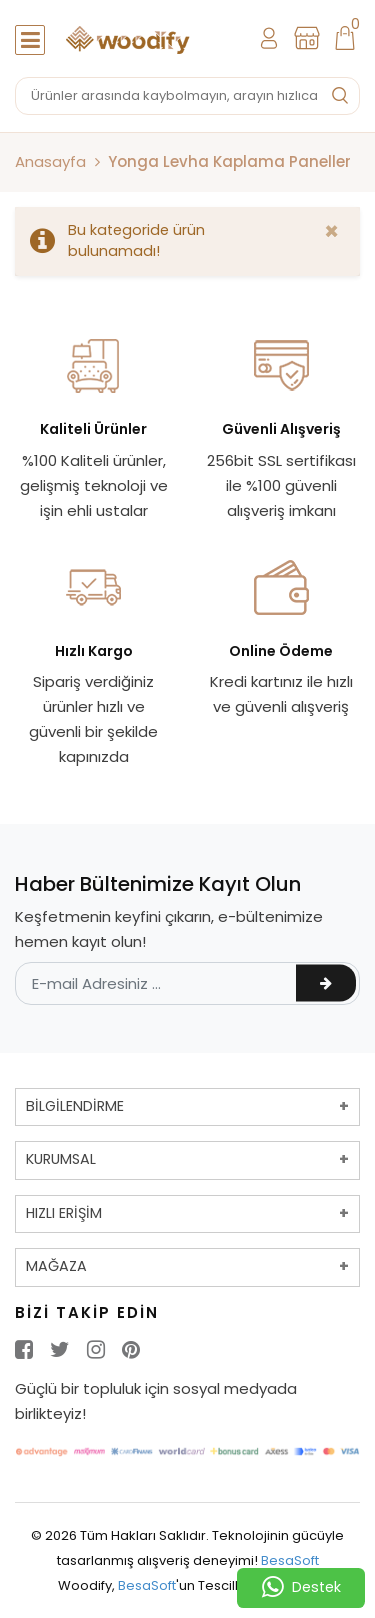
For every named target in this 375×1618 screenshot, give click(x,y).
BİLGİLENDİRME (75, 1106)
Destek (301, 1588)
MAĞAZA (56, 1266)
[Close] (331, 232)
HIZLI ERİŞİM (64, 1213)
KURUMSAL (61, 1159)
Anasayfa (50, 161)
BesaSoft (290, 1560)
